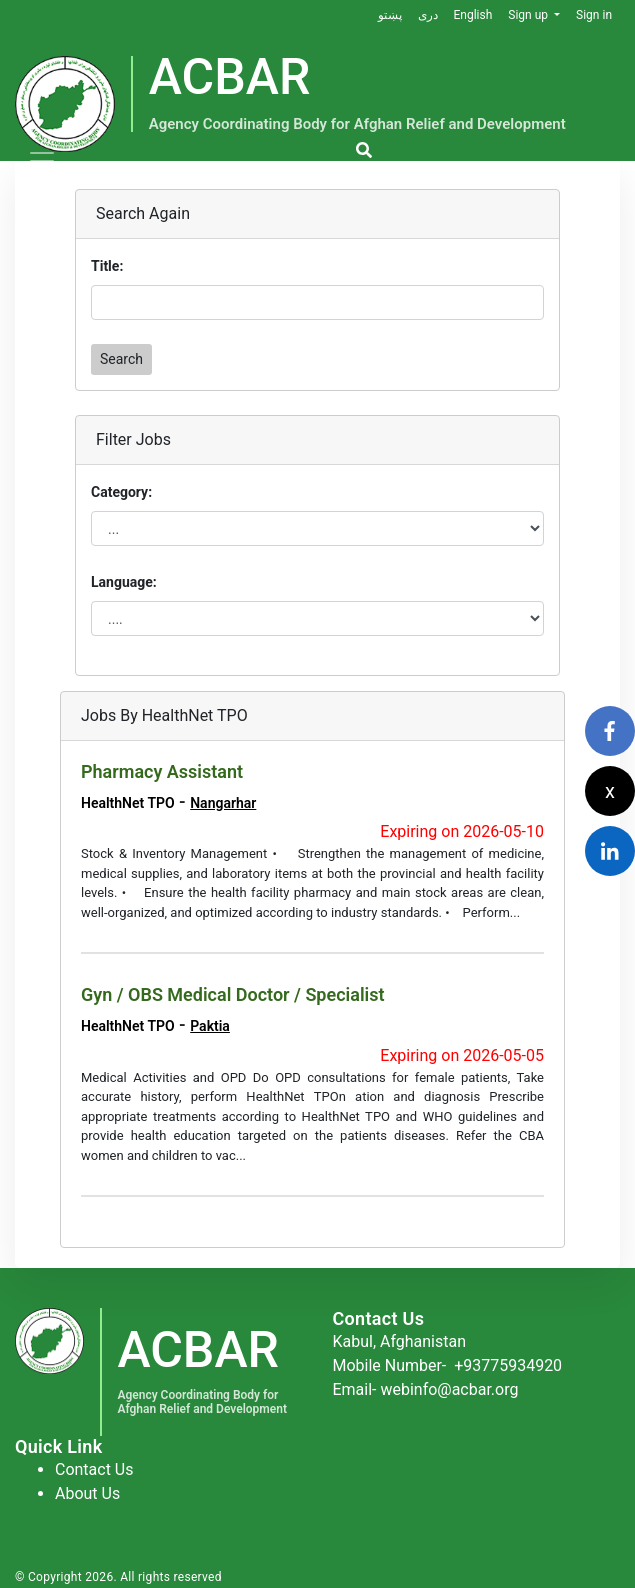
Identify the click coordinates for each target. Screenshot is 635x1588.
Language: (124, 582)
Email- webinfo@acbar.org (426, 1389)
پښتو (389, 15)
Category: (121, 492)
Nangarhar (223, 803)
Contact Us (94, 1469)
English (472, 15)
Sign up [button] (529, 15)
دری (427, 15)
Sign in (594, 15)
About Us (87, 1493)
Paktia (210, 1026)
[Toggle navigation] (42, 161)
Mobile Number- (448, 1365)
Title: (107, 266)
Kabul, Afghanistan (400, 1341)
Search (121, 359)
